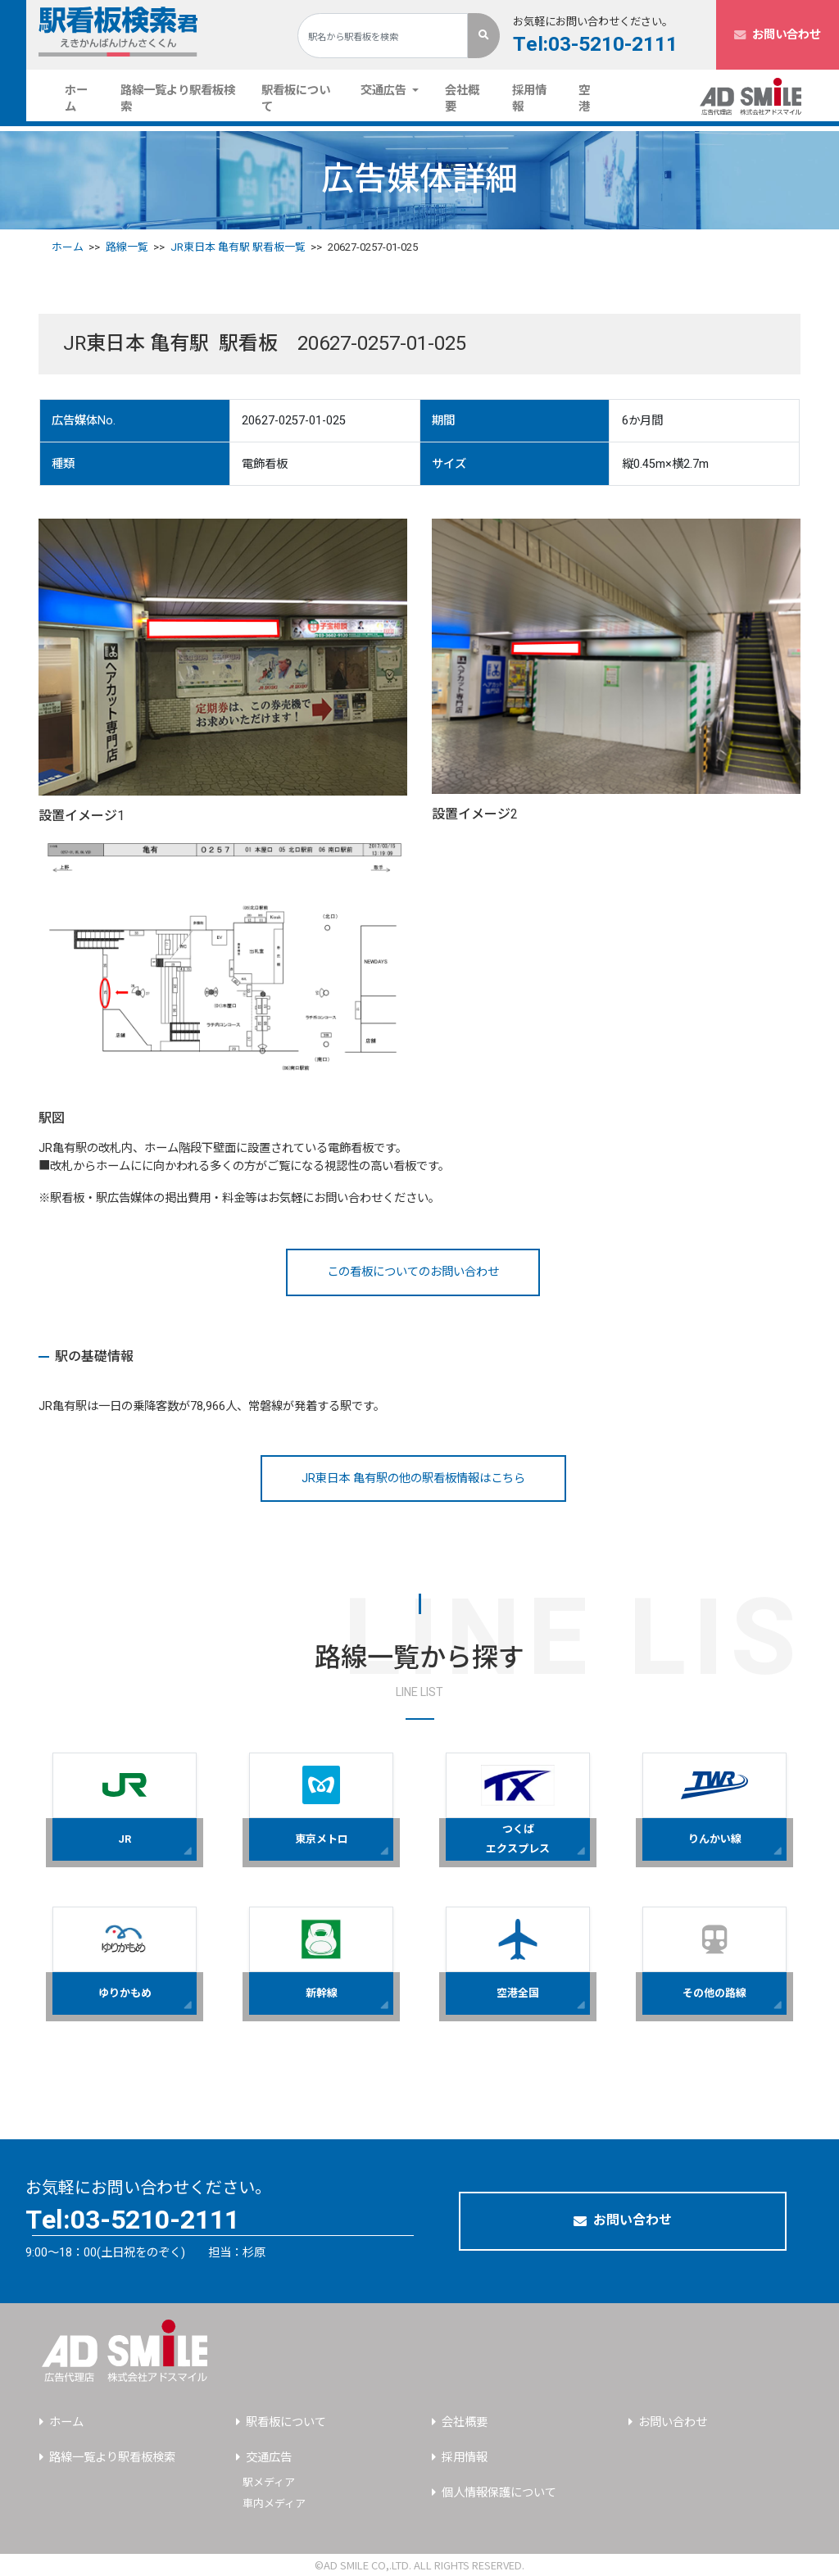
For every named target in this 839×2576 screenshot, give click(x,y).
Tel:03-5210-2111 (595, 45)
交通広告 (269, 2457)
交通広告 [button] (385, 90)
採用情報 (529, 98)
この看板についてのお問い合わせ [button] (413, 1272)
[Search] (382, 35)
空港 (584, 98)
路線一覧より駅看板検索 (177, 98)
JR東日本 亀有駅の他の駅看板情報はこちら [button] (413, 1478)
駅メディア (269, 2482)
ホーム (86, 98)
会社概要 (462, 98)
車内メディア (274, 2503)
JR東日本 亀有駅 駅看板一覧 (238, 247)
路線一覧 (127, 247)
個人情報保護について (499, 2492)
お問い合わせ (777, 34)
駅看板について (295, 98)
